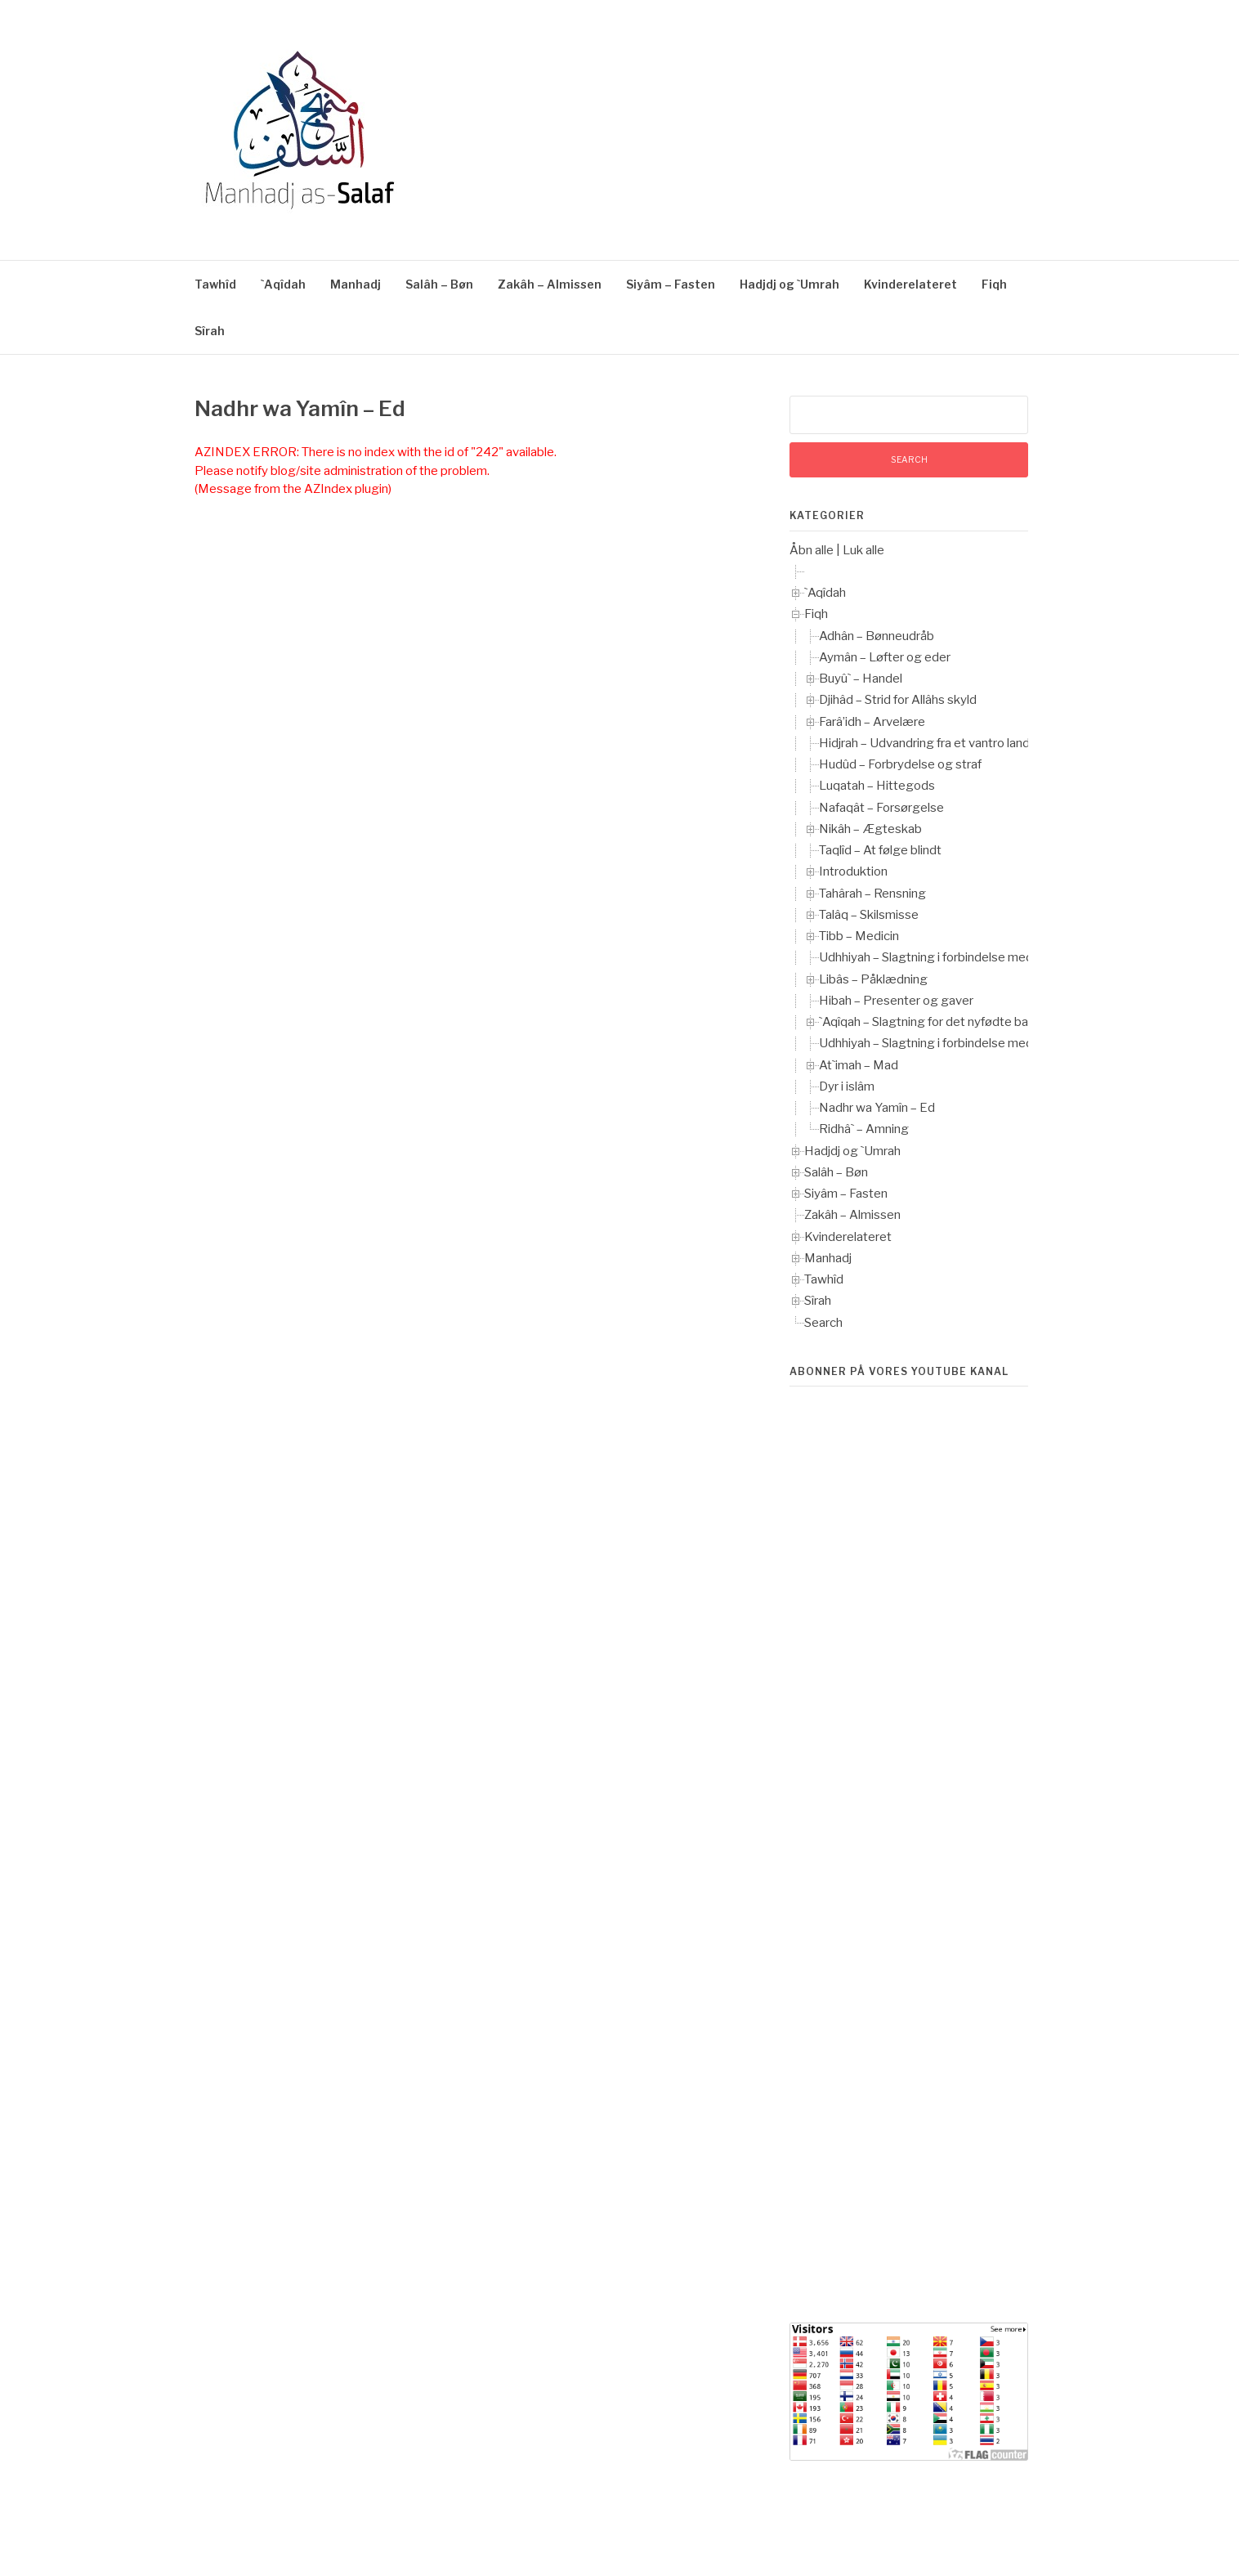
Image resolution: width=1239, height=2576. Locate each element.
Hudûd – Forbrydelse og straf (900, 764)
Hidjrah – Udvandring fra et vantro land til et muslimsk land (978, 743)
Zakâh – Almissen (550, 284)
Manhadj (355, 284)
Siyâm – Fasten (670, 284)
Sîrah (210, 331)
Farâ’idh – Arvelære (872, 722)
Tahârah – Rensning (872, 893)
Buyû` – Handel (860, 678)
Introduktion (853, 871)
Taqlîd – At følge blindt (880, 850)
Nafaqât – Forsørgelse (881, 807)
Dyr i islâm (846, 1086)
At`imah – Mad (858, 1065)
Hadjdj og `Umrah (789, 284)
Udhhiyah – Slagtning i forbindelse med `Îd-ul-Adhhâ (961, 957)
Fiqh (994, 284)
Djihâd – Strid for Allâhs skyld (898, 699)
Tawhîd (215, 284)
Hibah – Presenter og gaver (896, 1000)
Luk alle (863, 550)
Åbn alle (811, 550)
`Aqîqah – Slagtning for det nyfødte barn (929, 1022)
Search (823, 1322)
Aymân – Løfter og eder (884, 657)
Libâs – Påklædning (873, 979)
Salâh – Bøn (439, 284)
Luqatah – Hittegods (877, 785)
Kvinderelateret (910, 284)
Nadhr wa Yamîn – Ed (877, 1107)
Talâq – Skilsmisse (869, 914)
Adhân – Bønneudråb (876, 636)
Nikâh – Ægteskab (870, 829)
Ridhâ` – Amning (864, 1129)
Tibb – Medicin (859, 936)
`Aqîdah (283, 284)
